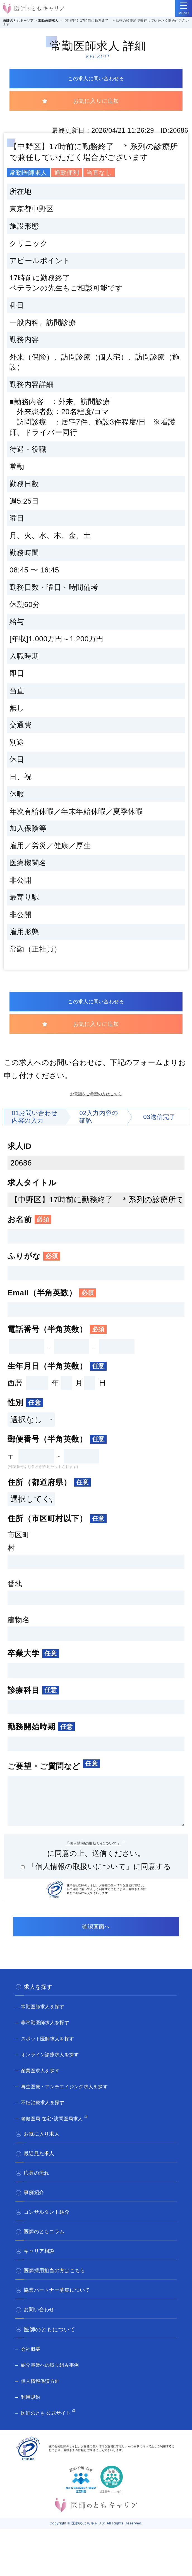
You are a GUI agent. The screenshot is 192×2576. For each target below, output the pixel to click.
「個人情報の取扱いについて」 (93, 1852)
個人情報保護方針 (44, 2393)
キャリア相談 (41, 2264)
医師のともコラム (46, 2244)
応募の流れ (38, 2185)
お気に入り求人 (44, 2146)
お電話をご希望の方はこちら (96, 1097)
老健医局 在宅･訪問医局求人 (57, 2131)
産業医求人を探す (44, 2083)
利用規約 (32, 2409)
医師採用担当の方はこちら (58, 2283)
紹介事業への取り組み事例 (55, 2377)
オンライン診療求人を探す (55, 2066)
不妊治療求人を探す (47, 2114)
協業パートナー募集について (61, 2303)
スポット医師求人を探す (52, 2051)
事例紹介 (35, 2205)
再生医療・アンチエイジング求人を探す (72, 2099)
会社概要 (32, 2361)
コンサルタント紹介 (49, 2224)
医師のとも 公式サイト (50, 2425)
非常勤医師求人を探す (49, 2034)
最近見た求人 (41, 2166)
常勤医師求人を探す (47, 2019)
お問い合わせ (41, 2322)
